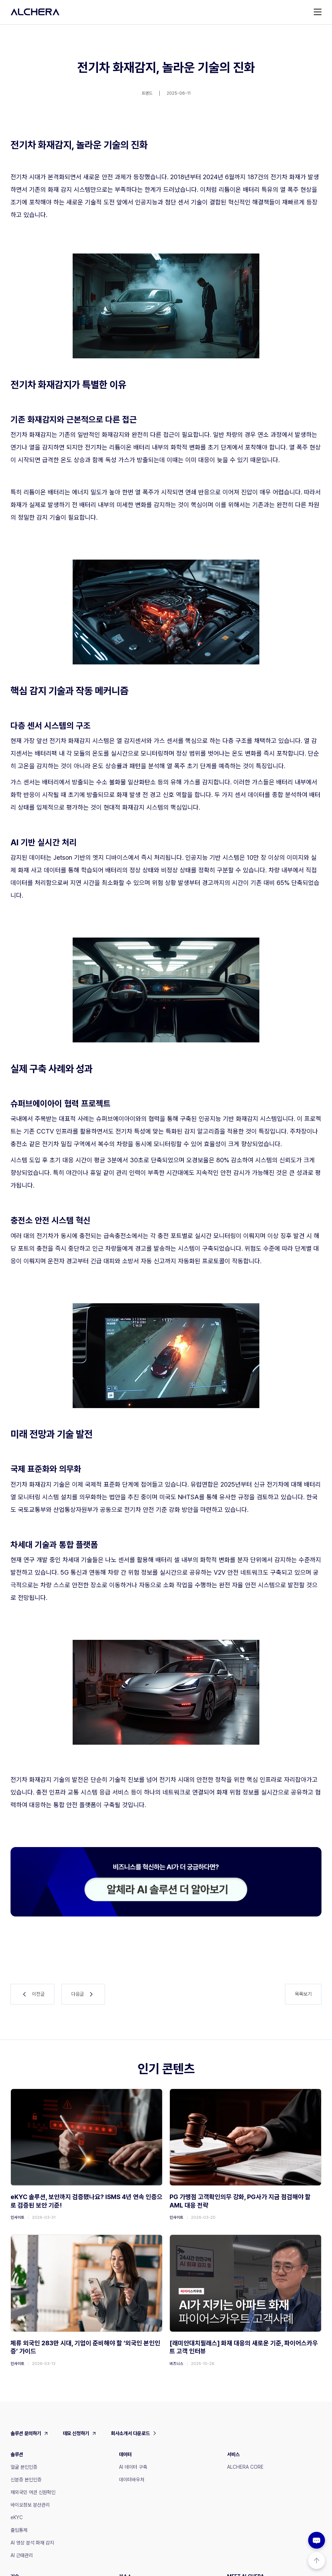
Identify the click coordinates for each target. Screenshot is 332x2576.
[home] (35, 12)
